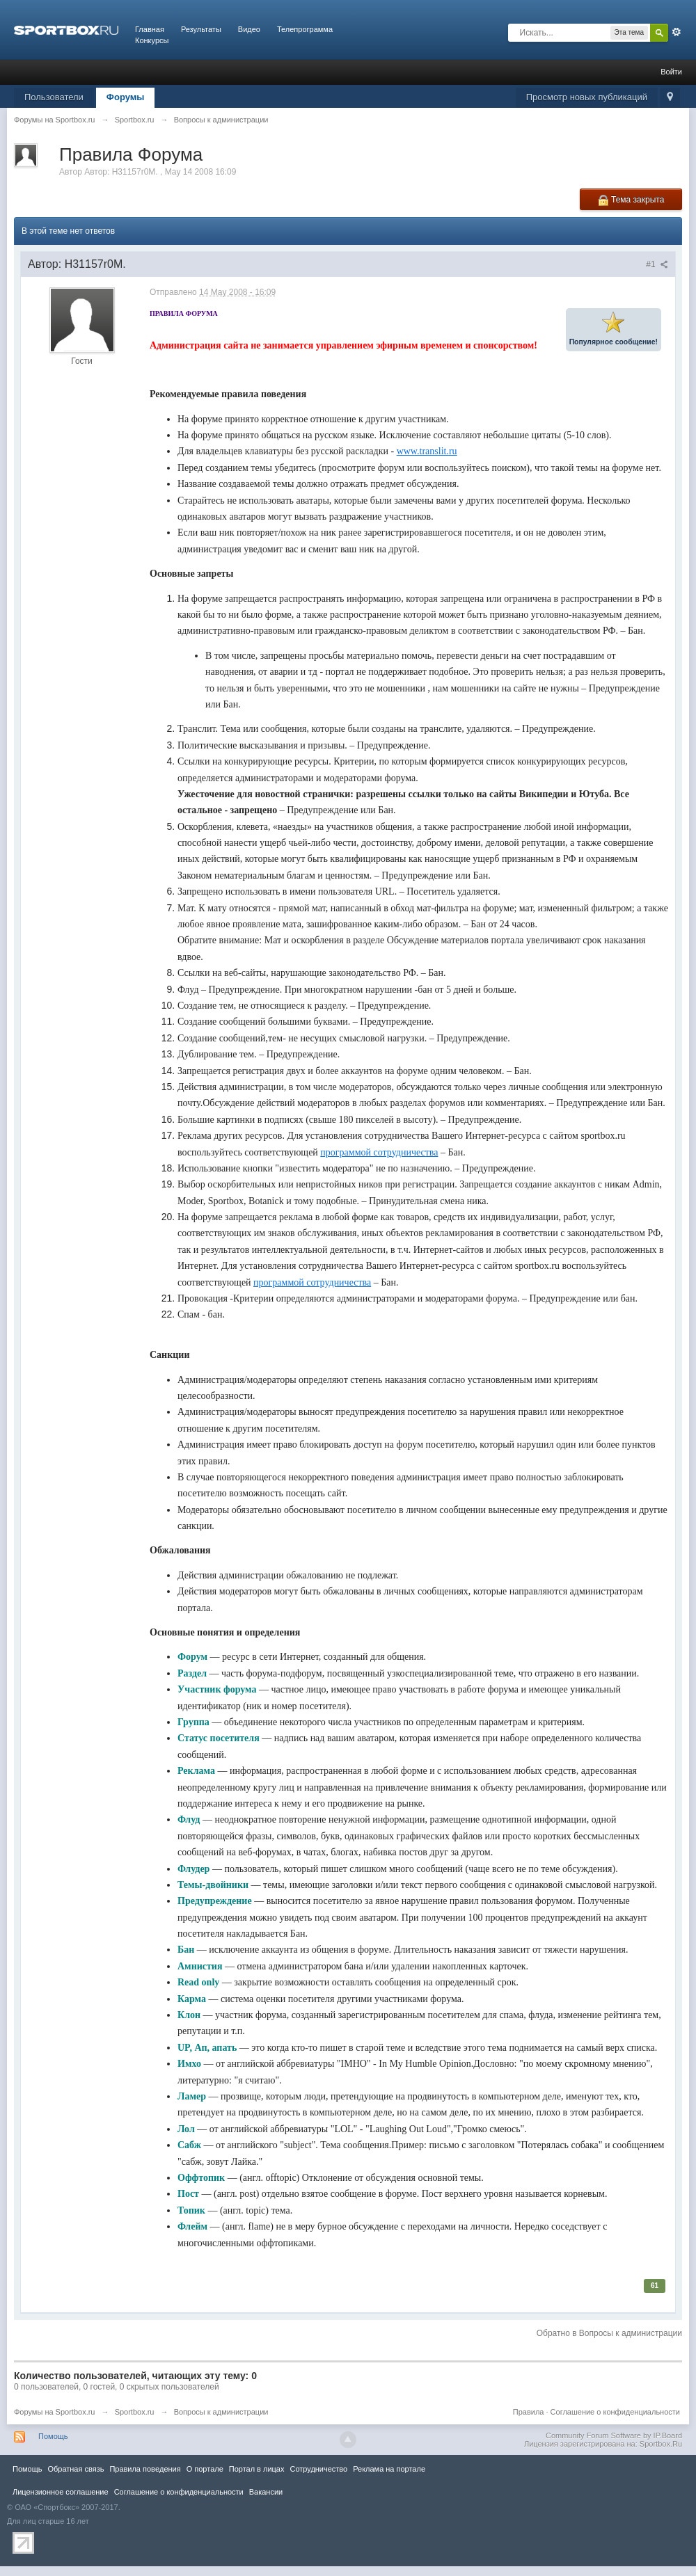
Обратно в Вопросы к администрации (609, 2333)
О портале (205, 2469)
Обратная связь (75, 2469)
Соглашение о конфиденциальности (615, 2412)
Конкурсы (151, 40)
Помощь (53, 2436)
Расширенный (676, 32)
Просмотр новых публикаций (586, 97)
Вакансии (266, 2492)
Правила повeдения (144, 2469)
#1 (657, 264)
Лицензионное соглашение (61, 2492)
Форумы (125, 97)
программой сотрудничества (379, 1152)
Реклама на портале (389, 2469)
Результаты (201, 29)
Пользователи (54, 97)
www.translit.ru (427, 451)
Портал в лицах (257, 2469)
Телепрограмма (305, 29)
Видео (249, 29)
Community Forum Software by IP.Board (614, 2435)
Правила (528, 2412)
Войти (671, 71)
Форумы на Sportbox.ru (54, 2412)
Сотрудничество (318, 2469)
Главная (149, 29)
